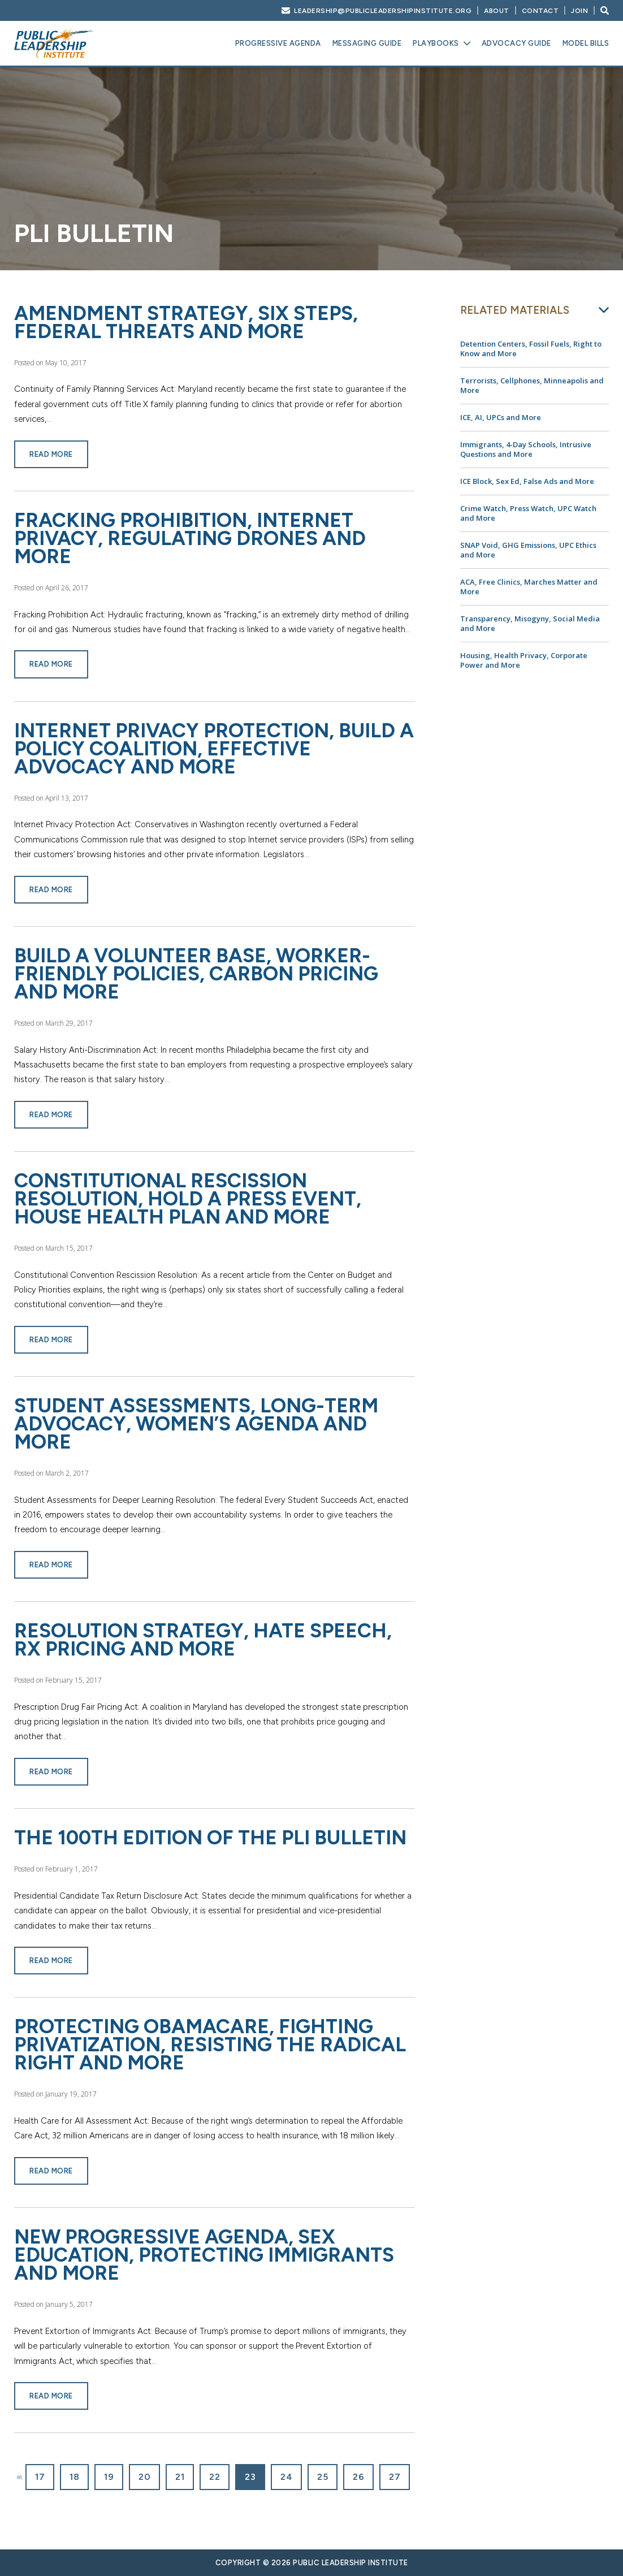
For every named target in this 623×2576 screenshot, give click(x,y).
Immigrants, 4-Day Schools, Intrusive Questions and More (525, 449)
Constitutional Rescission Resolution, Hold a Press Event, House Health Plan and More (187, 1199)
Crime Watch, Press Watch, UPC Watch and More (528, 513)
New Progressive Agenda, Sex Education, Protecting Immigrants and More (204, 2255)
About (496, 10)
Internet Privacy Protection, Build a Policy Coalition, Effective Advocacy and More (214, 749)
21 (179, 2476)
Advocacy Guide (516, 43)
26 (358, 2476)
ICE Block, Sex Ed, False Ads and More (527, 481)
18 (74, 2476)
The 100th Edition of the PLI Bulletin (210, 1837)
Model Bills (586, 43)
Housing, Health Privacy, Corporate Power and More (523, 660)
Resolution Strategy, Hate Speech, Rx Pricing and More (203, 1640)
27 (394, 2476)
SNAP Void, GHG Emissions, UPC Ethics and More (528, 550)
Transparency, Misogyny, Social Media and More (530, 623)
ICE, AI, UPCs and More (500, 417)
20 (144, 2476)
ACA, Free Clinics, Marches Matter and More (529, 587)
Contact (540, 10)
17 (40, 2476)
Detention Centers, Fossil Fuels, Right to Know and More (531, 348)
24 (286, 2476)
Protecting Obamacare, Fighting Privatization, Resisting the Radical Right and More (210, 2044)
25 (322, 2476)
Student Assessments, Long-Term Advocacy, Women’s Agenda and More (196, 1424)
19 (109, 2476)
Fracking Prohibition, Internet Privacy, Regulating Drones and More (190, 538)
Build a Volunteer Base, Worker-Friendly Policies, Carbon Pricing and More (196, 974)
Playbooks (436, 43)
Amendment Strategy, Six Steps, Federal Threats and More (186, 322)
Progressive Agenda (278, 43)
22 (214, 2476)
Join (579, 10)
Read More (51, 454)
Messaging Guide (367, 43)
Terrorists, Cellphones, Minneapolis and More (532, 385)
